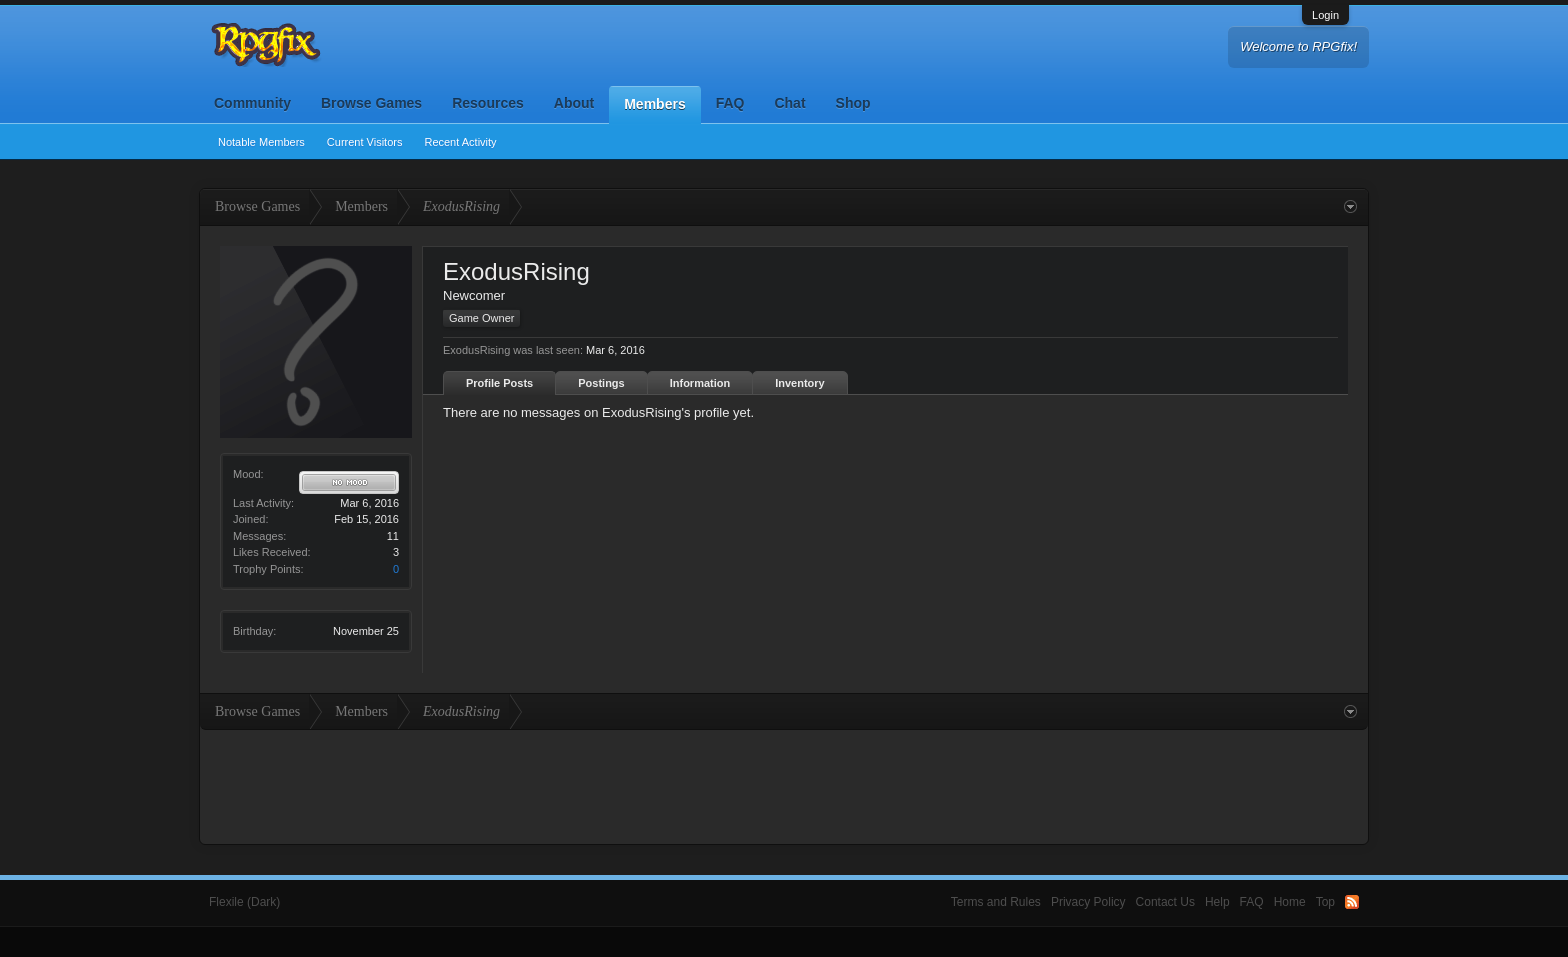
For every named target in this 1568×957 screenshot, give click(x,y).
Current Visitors (365, 142)
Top (1325, 902)
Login (1325, 15)
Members (654, 104)
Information (700, 383)
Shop (853, 103)
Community (252, 103)
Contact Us (1165, 902)
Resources (488, 103)
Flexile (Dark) (244, 902)
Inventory (800, 383)
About (574, 103)
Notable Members (261, 142)
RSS (1352, 902)
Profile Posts (499, 383)
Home (1290, 902)
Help (1217, 902)
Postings (601, 383)
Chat (789, 103)
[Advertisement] (784, 785)
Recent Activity (460, 142)
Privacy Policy (1088, 902)
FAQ (730, 103)
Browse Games (371, 103)
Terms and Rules (996, 902)
